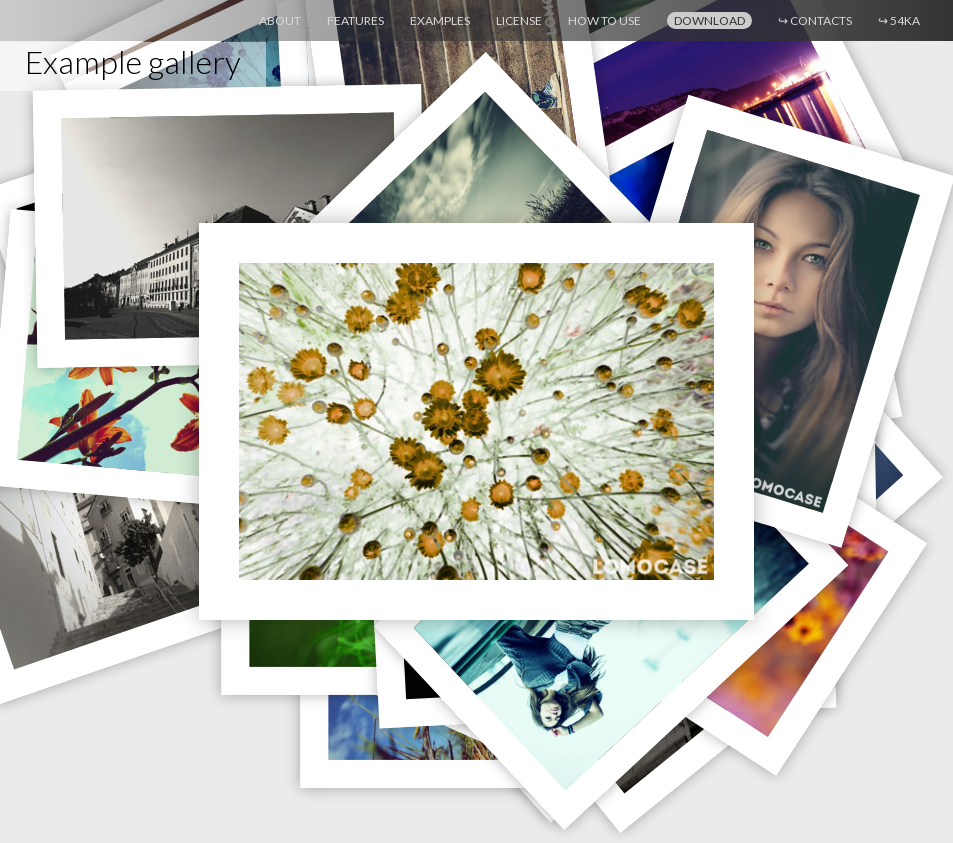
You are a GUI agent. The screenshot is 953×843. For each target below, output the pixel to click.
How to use (604, 20)
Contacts (815, 20)
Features (355, 20)
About (280, 20)
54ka (899, 20)
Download (709, 20)
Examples (440, 20)
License (519, 20)
